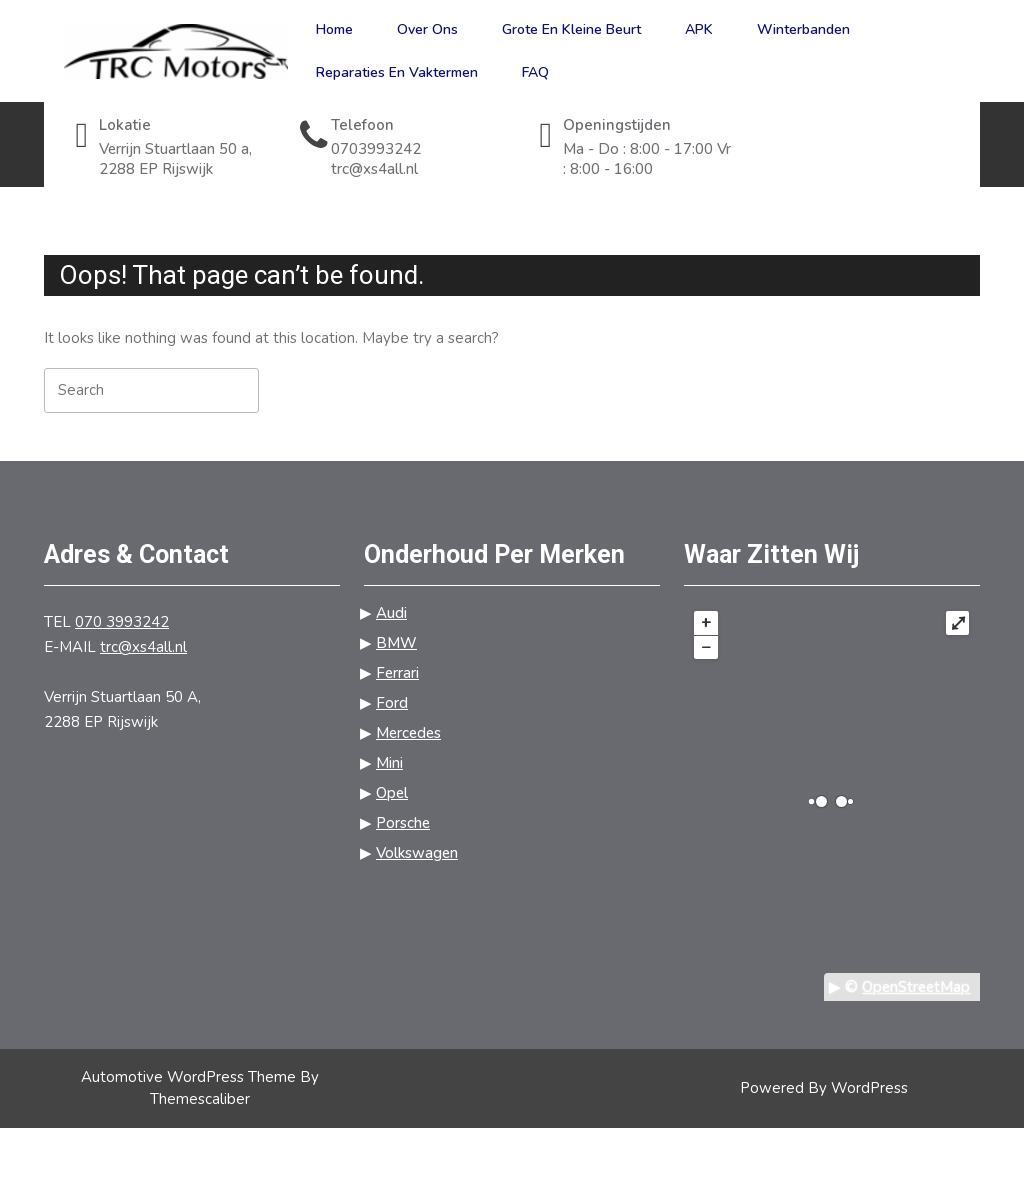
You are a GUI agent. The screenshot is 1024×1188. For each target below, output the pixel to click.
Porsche (403, 823)
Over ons (427, 29)
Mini (389, 763)
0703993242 (415, 149)
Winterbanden (803, 29)
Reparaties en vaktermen (397, 72)
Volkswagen (417, 853)
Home (334, 29)
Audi (391, 613)
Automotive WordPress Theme (188, 1077)
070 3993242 (122, 622)
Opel (392, 793)
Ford (392, 703)
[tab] (378, 390)
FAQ (535, 72)
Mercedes (408, 733)
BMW (396, 643)
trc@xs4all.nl (415, 169)
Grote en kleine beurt (571, 29)
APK (699, 29)
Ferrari (397, 673)
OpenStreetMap (916, 987)
